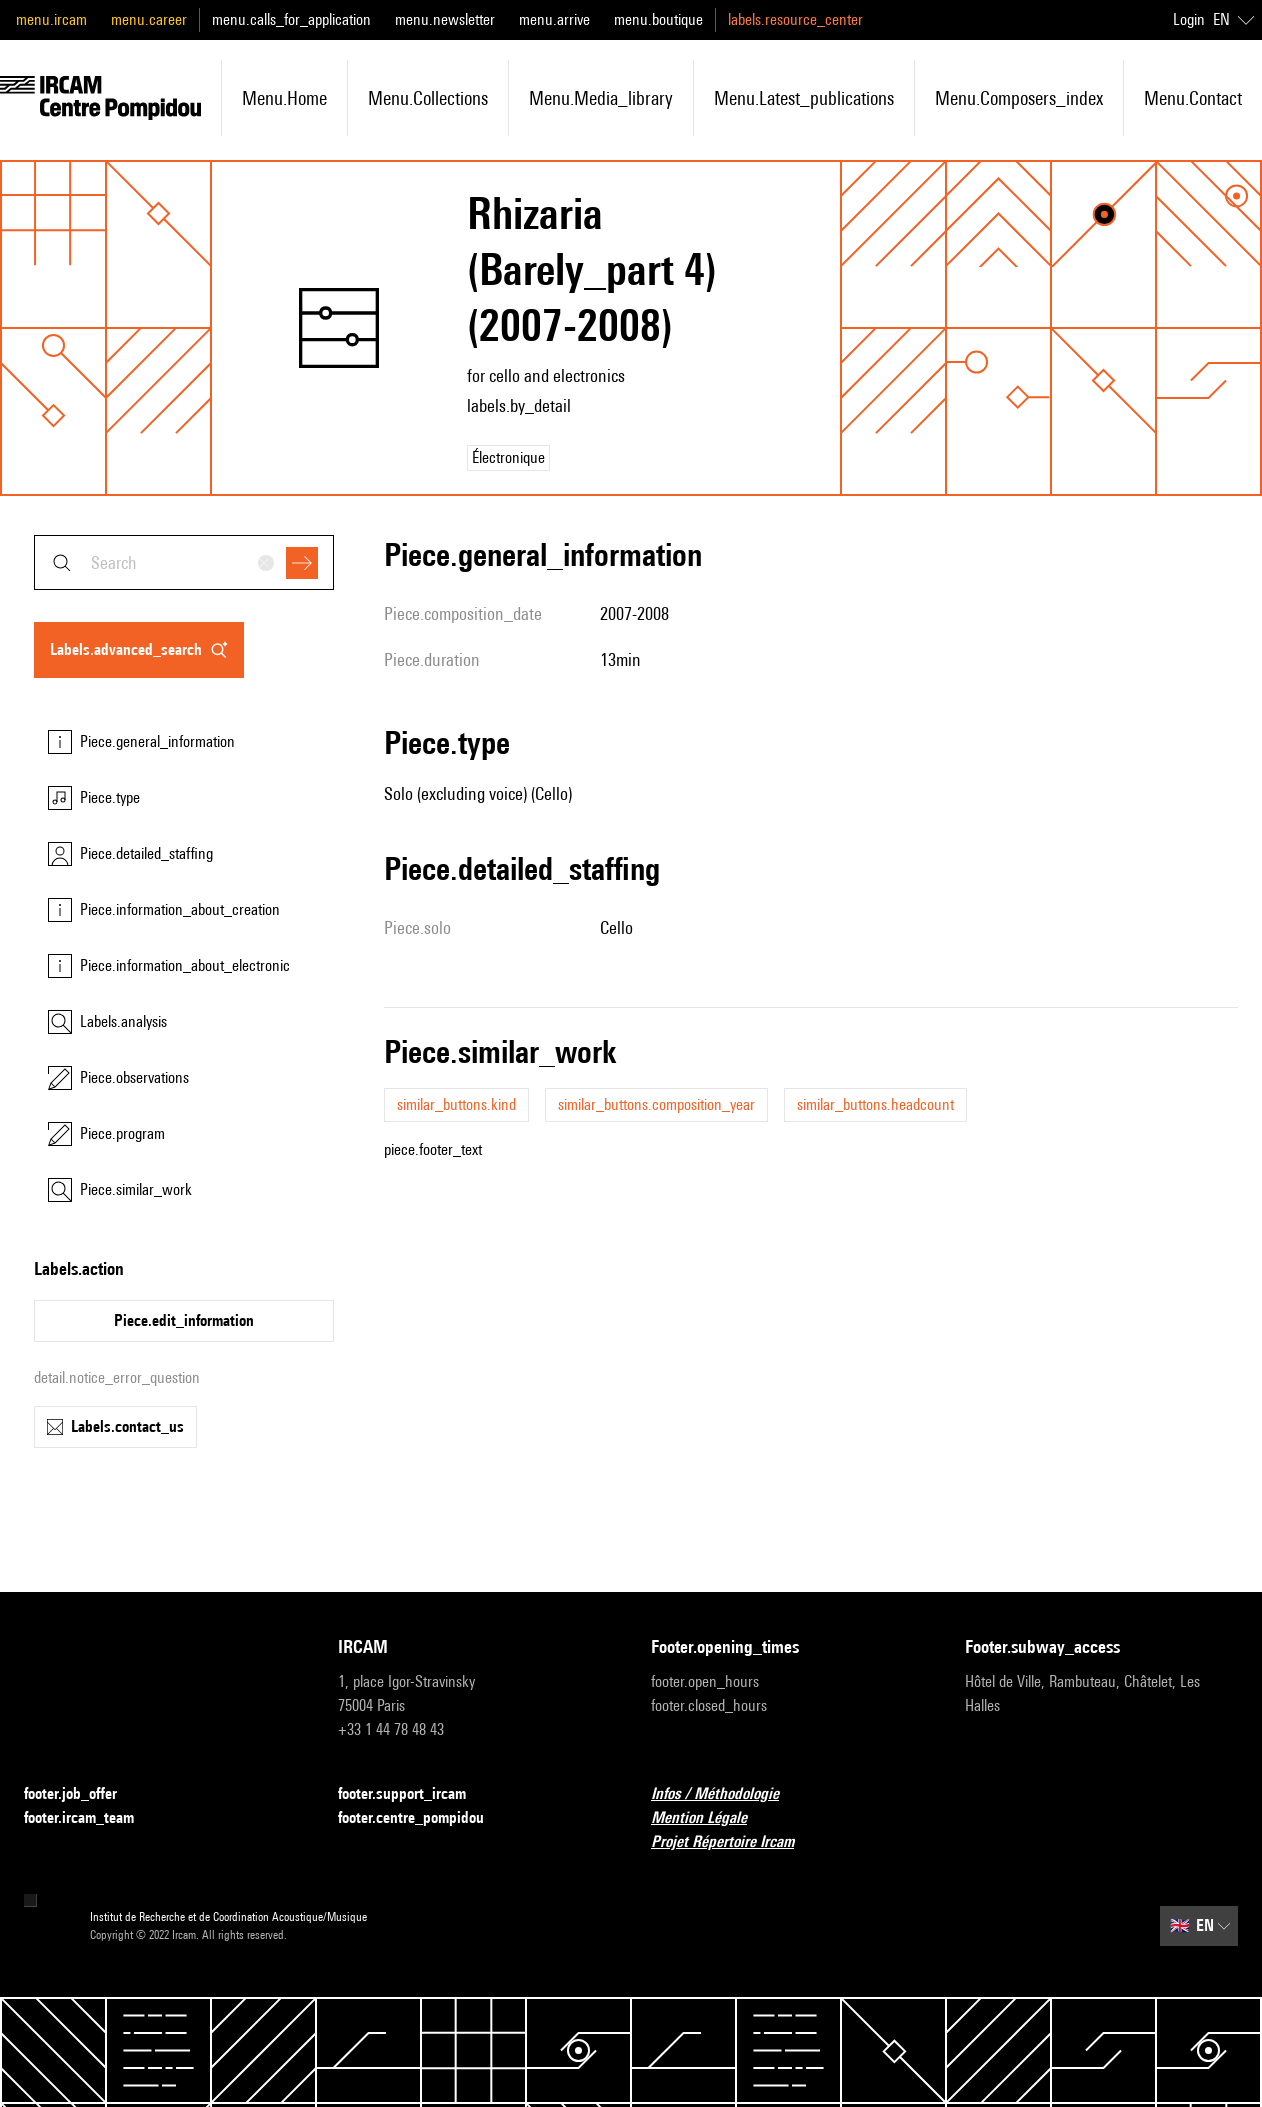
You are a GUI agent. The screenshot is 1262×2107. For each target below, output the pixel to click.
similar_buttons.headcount (875, 1104)
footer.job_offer (82, 1794)
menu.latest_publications (804, 98)
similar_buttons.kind (456, 1104)
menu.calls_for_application (291, 19)
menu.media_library (601, 98)
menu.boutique (658, 19)
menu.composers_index (1019, 98)
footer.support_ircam (414, 1794)
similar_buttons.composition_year (656, 1104)
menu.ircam (51, 19)
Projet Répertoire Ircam (734, 1842)
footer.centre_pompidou (423, 1818)
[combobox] (184, 562)
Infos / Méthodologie (727, 1794)
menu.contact (1193, 98)
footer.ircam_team (91, 1818)
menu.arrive (554, 19)
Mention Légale (711, 1818)
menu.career (149, 19)
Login (1189, 19)
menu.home (284, 98)
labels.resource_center (795, 19)
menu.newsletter (445, 19)
